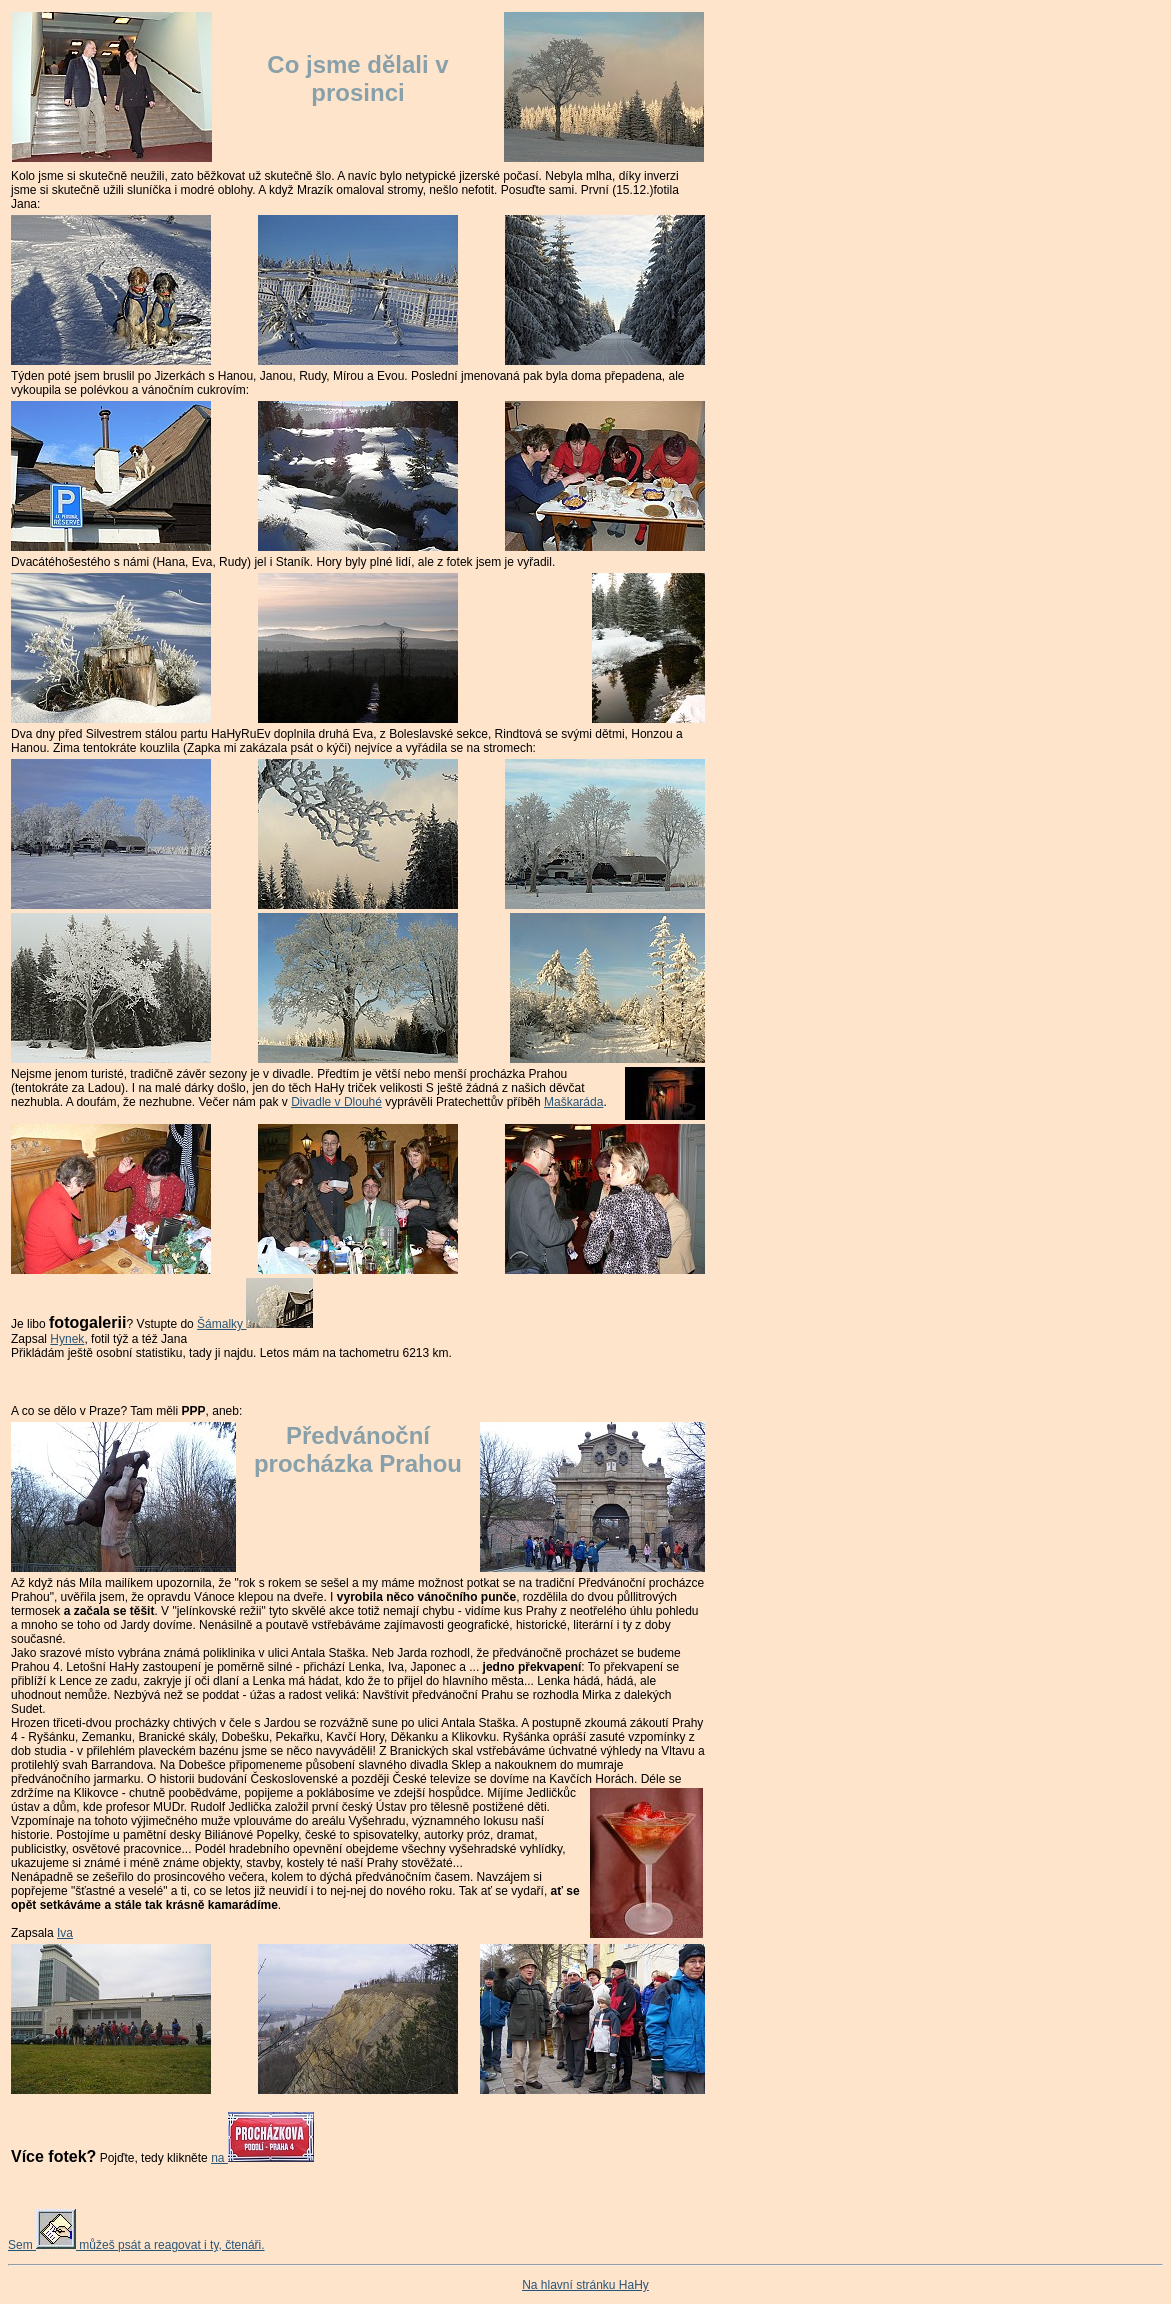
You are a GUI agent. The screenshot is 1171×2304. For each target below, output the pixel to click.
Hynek (67, 1339)
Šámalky (255, 1324)
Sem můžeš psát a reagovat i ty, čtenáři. (136, 2245)
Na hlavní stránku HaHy (585, 2285)
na (262, 2158)
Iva (65, 1933)
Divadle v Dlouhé (336, 1102)
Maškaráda (573, 1102)
